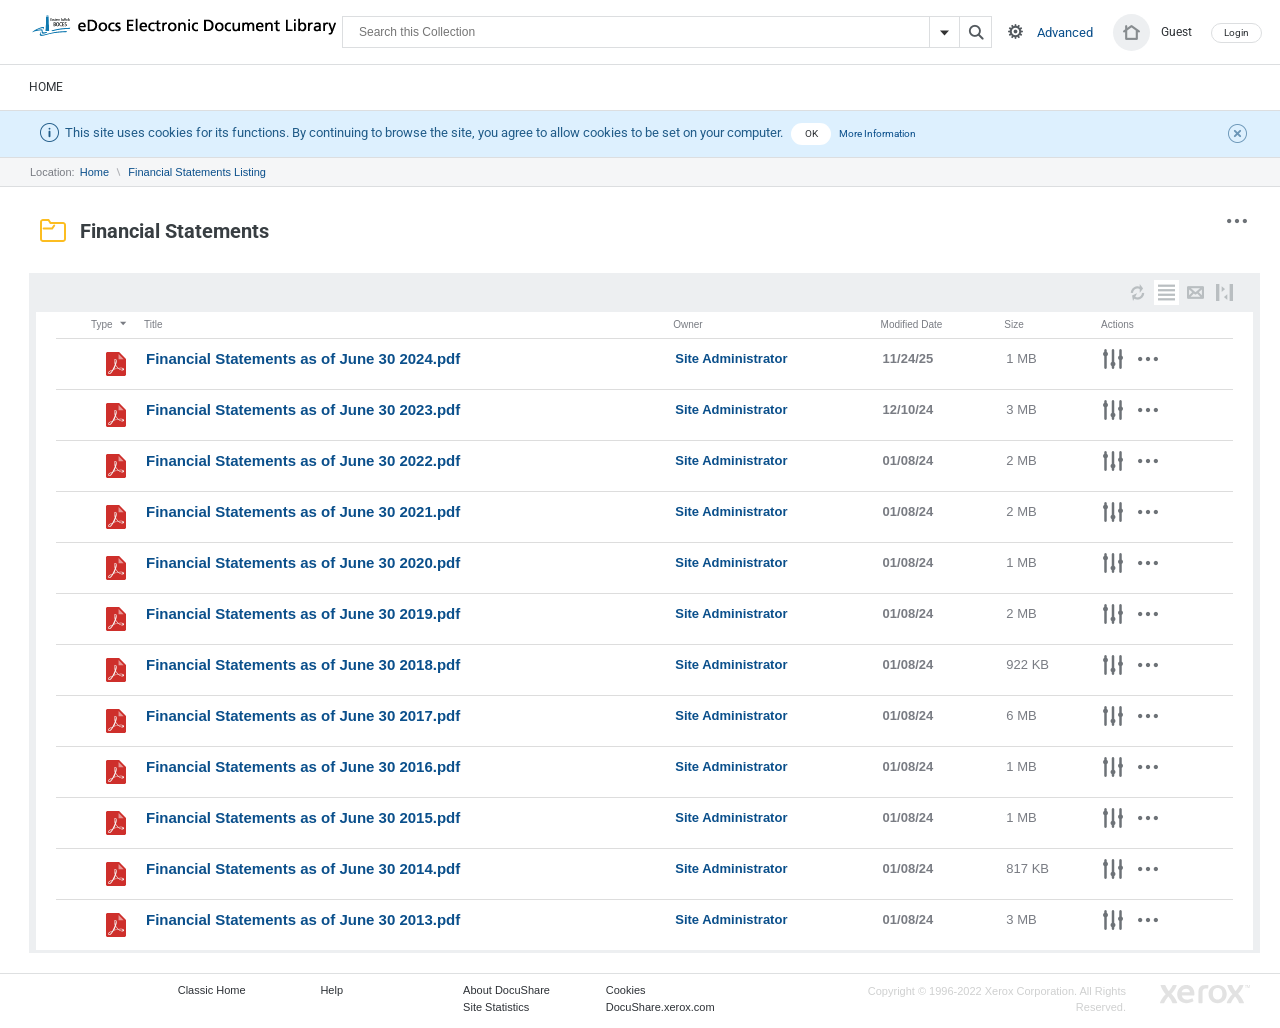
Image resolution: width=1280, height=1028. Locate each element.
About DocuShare (506, 990)
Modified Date (912, 324)
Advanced (1065, 32)
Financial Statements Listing (197, 172)
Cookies (626, 990)
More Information (877, 133)
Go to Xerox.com (1205, 994)
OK (811, 133)
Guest (1176, 32)
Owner (687, 324)
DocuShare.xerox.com (660, 1007)
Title (153, 324)
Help (331, 990)
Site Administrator (731, 358)
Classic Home (212, 990)
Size (1013, 324)
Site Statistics (496, 1007)
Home (46, 87)
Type (110, 324)
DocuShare (184, 31)
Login (1236, 32)
